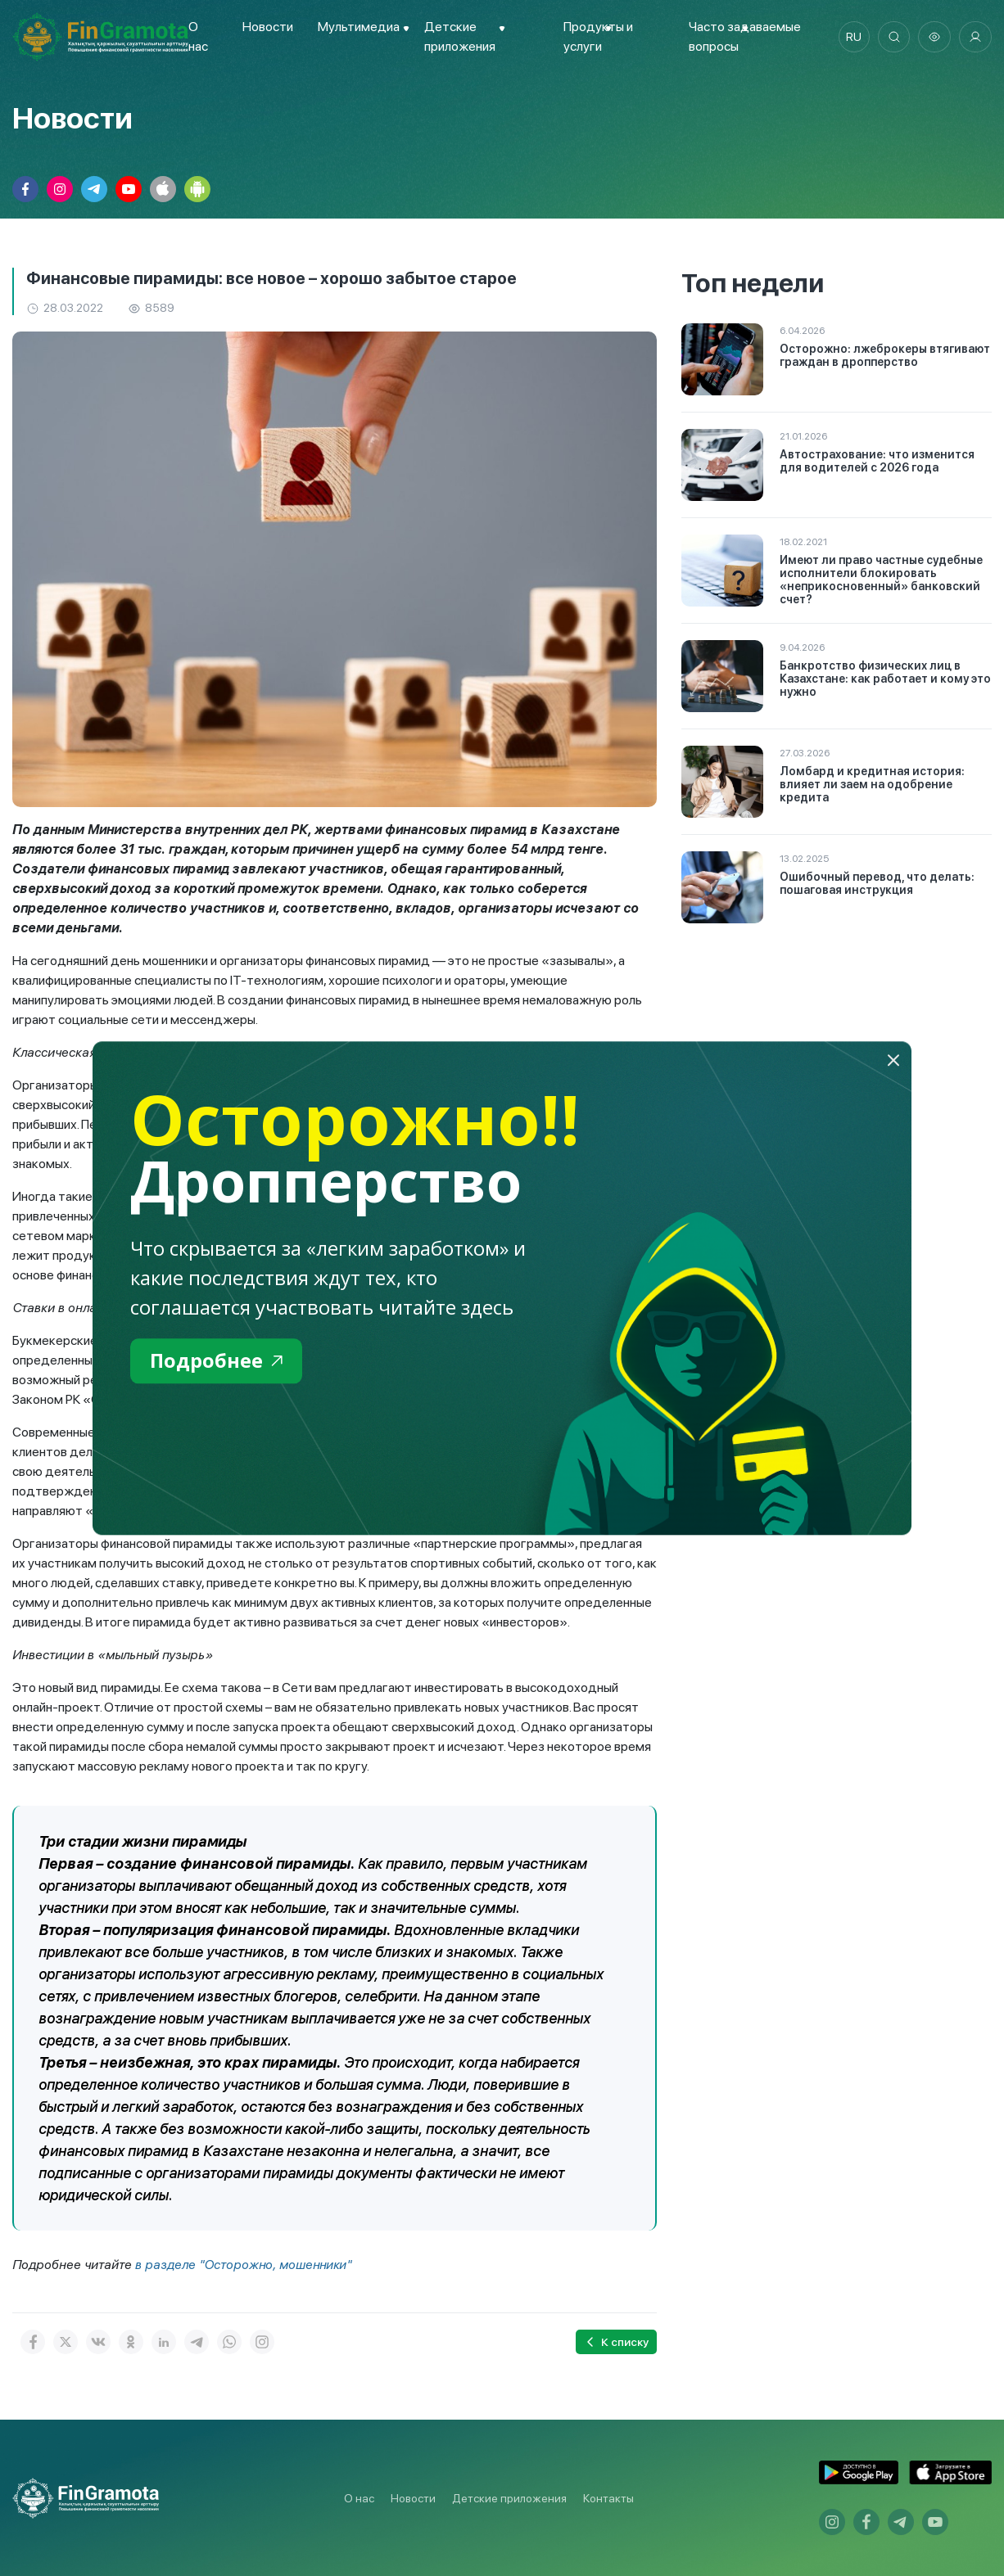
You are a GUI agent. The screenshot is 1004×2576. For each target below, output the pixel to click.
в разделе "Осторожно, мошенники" (245, 2264)
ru (853, 36)
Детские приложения (509, 2498)
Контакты (608, 2498)
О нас (359, 2498)
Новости (267, 26)
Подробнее (216, 1360)
